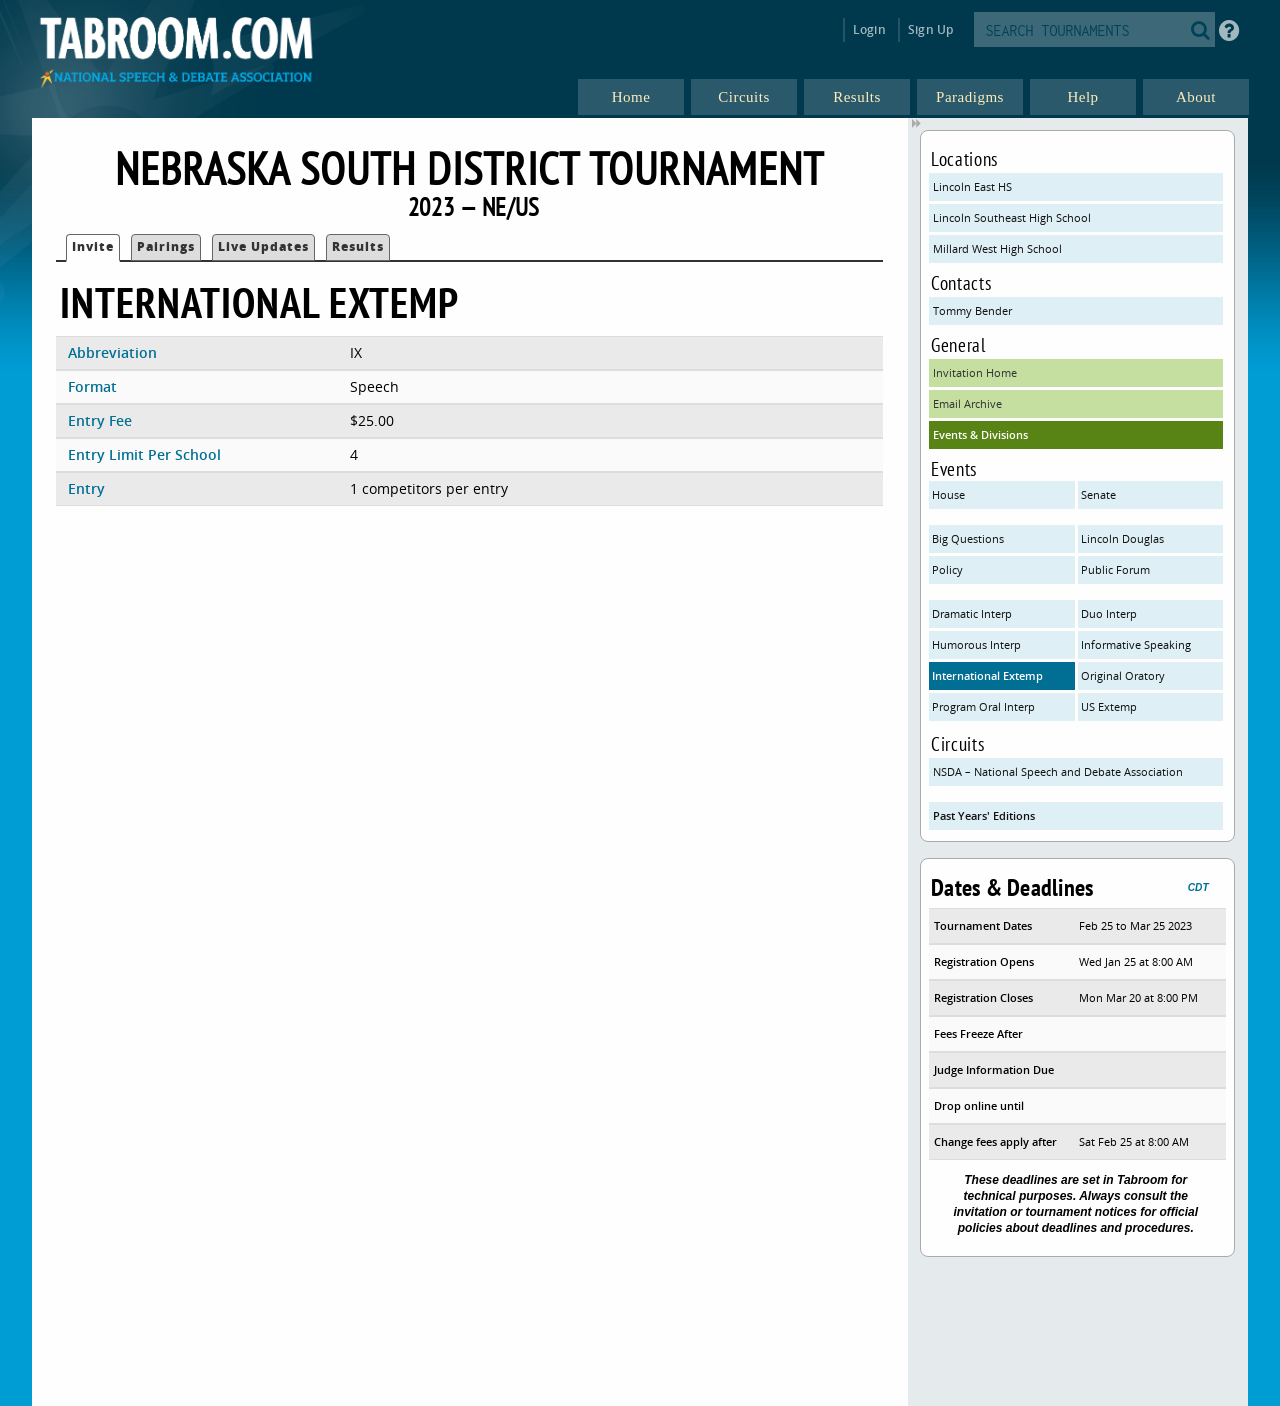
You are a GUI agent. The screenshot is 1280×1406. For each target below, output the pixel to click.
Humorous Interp (976, 644)
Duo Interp (1109, 613)
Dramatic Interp (972, 613)
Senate (1098, 494)
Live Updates (263, 246)
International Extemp (987, 675)
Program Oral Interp (983, 706)
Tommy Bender (972, 310)
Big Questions (968, 538)
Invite (93, 246)
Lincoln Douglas (1122, 538)
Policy (947, 569)
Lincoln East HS (972, 186)
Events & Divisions (980, 434)
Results (358, 246)
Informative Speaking (1136, 644)
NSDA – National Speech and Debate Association (1058, 771)
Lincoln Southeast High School (1012, 217)
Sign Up (930, 29)
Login (869, 29)
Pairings (166, 246)
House (948, 494)
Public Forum (1115, 569)
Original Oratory (1123, 675)
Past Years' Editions (984, 815)
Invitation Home (975, 372)
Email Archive (967, 403)
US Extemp (1109, 706)
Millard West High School (997, 248)
